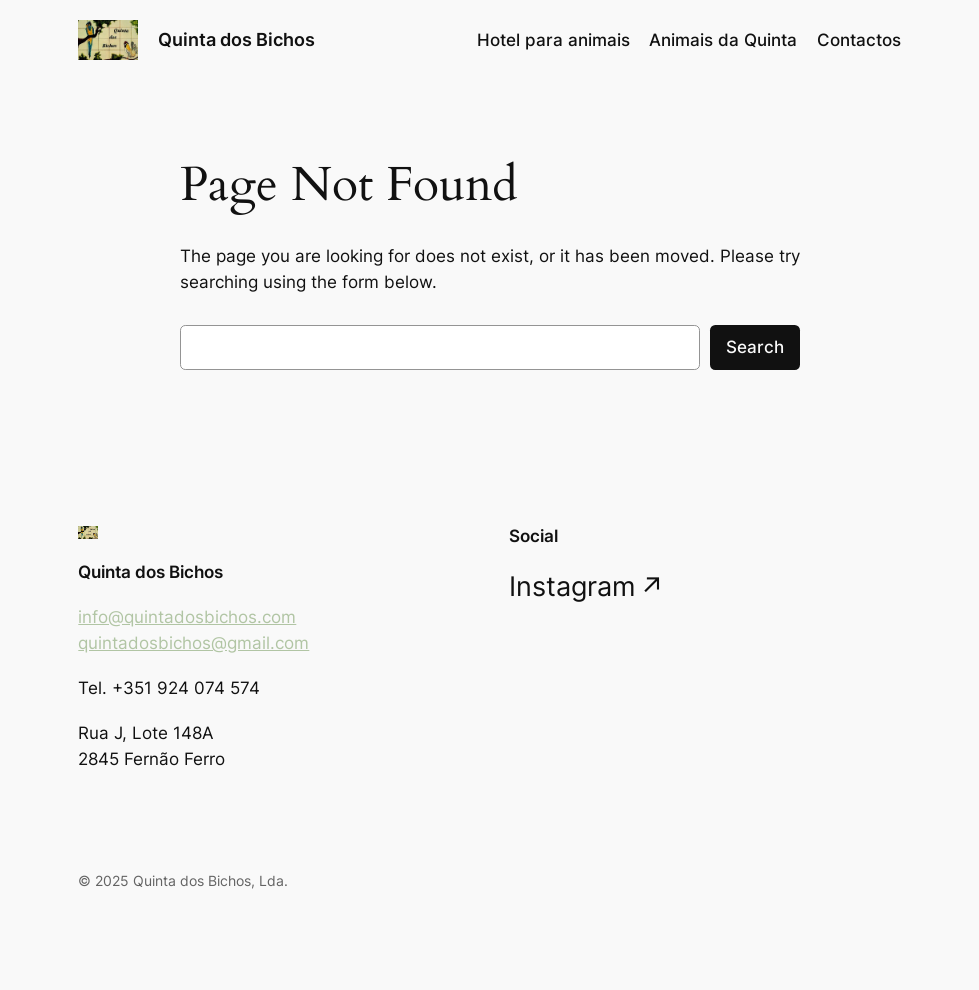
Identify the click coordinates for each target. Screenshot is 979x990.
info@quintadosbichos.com (187, 617)
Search (755, 347)
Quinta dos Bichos (236, 39)
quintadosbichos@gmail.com (193, 643)
